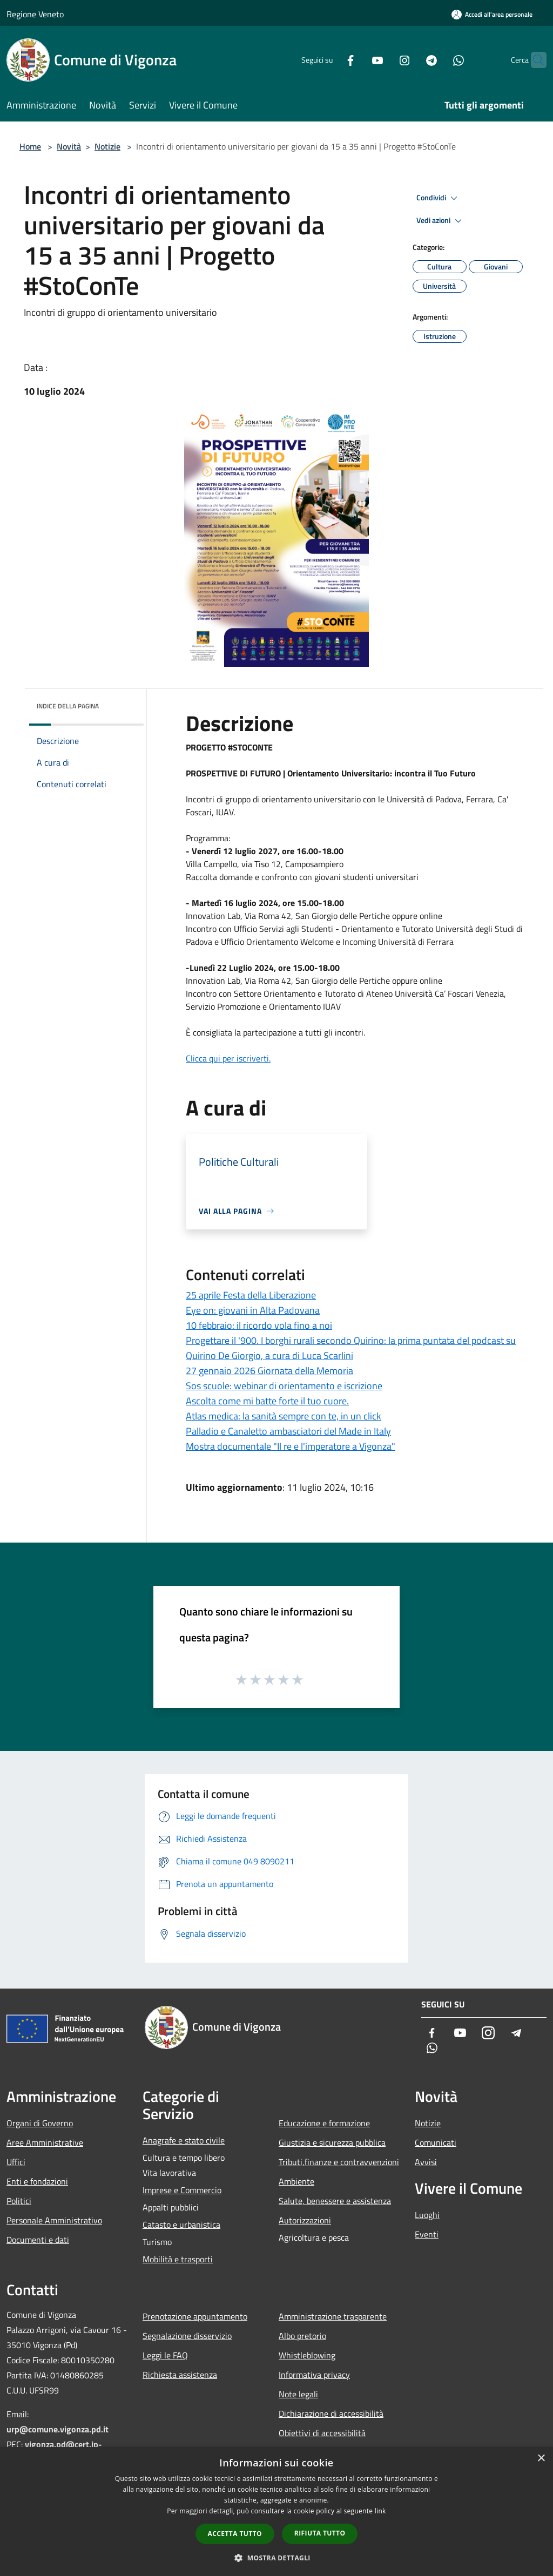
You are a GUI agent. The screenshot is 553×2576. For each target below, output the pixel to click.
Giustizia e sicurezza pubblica (332, 2142)
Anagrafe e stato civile (184, 2140)
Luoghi (427, 2214)
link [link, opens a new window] (380, 2511)
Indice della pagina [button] (68, 706)
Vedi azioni (440, 220)
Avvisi (426, 2161)
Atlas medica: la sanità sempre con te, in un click (283, 1416)
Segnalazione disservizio (187, 2335)
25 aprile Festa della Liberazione (251, 1295)
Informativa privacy (314, 2374)
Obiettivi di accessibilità (322, 2432)
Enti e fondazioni (37, 2181)
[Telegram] (410, 59)
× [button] (541, 2459)
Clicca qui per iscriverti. (228, 1058)
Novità (69, 146)
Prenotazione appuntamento (195, 2316)
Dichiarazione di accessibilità (331, 2413)
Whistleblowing (307, 2355)
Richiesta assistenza (180, 2374)
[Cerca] (534, 60)
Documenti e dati (37, 2239)
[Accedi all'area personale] (492, 14)
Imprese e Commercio (182, 2189)
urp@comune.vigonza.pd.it (57, 2429)
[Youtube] (356, 59)
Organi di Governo (39, 2123)
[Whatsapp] (437, 59)
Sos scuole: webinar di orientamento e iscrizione (284, 1385)
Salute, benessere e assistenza (335, 2200)
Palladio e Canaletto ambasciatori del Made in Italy (288, 1431)
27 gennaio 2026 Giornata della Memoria (269, 1370)
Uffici (15, 2161)
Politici (18, 2200)
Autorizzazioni (305, 2220)
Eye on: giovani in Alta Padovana (253, 1310)
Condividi (438, 198)
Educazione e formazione (324, 2123)
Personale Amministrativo (54, 2220)
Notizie (107, 146)
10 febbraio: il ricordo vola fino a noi (259, 1325)
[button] (276, 2557)
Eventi (427, 2234)
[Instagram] (383, 59)
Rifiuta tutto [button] (320, 2533)
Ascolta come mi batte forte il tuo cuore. (267, 1401)
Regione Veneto (35, 14)
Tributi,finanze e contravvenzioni (339, 2161)
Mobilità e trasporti (178, 2259)
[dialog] (276, 2511)
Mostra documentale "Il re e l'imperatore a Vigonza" (290, 1446)
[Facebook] (329, 59)
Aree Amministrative (44, 2142)
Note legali (298, 2394)
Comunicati (435, 2142)
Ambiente (296, 2181)
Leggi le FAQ (165, 2355)
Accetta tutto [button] (235, 2533)
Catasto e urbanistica (181, 2224)
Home (30, 146)
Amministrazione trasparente (333, 2316)
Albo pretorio (302, 2335)
